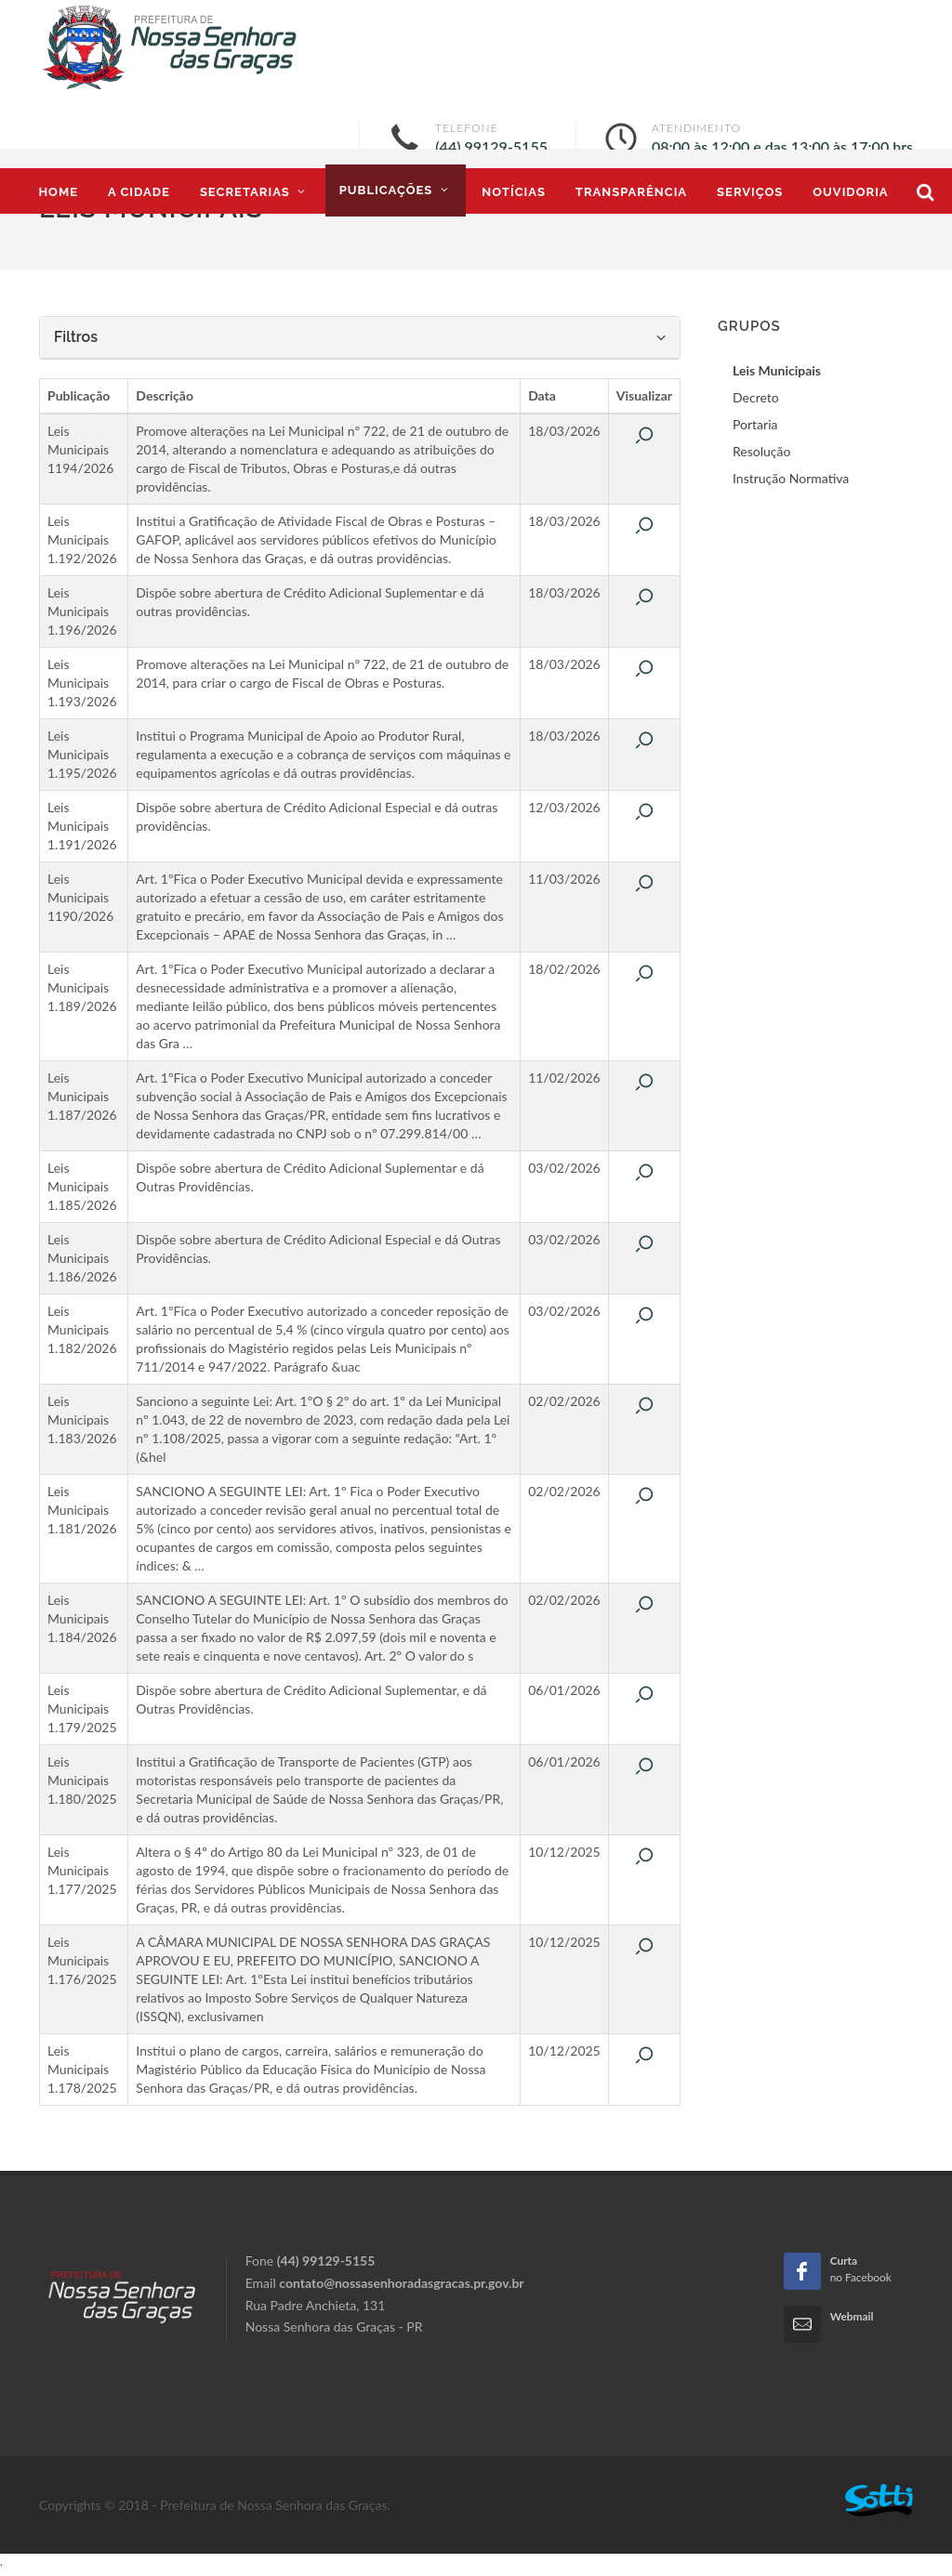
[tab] (360, 338)
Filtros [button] (360, 337)
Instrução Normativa (791, 478)
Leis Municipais (777, 370)
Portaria (755, 424)
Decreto (756, 397)
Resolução (761, 451)
